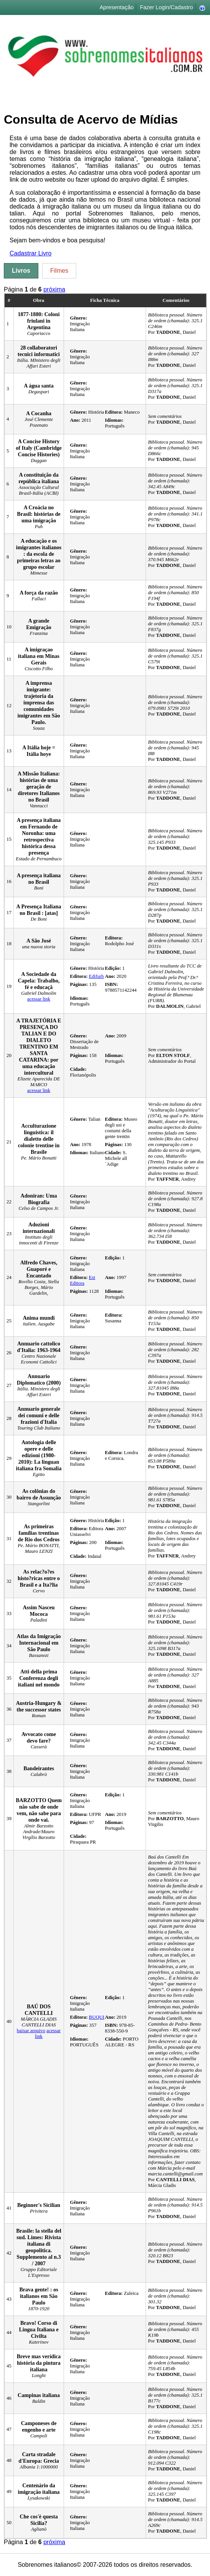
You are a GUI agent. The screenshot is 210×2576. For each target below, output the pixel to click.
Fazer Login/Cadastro (166, 7)
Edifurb (96, 976)
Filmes (59, 270)
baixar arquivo (31, 2030)
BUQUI (97, 2017)
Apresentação (117, 7)
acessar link (38, 999)
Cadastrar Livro (30, 253)
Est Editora (82, 1280)
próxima (54, 289)
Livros (21, 270)
